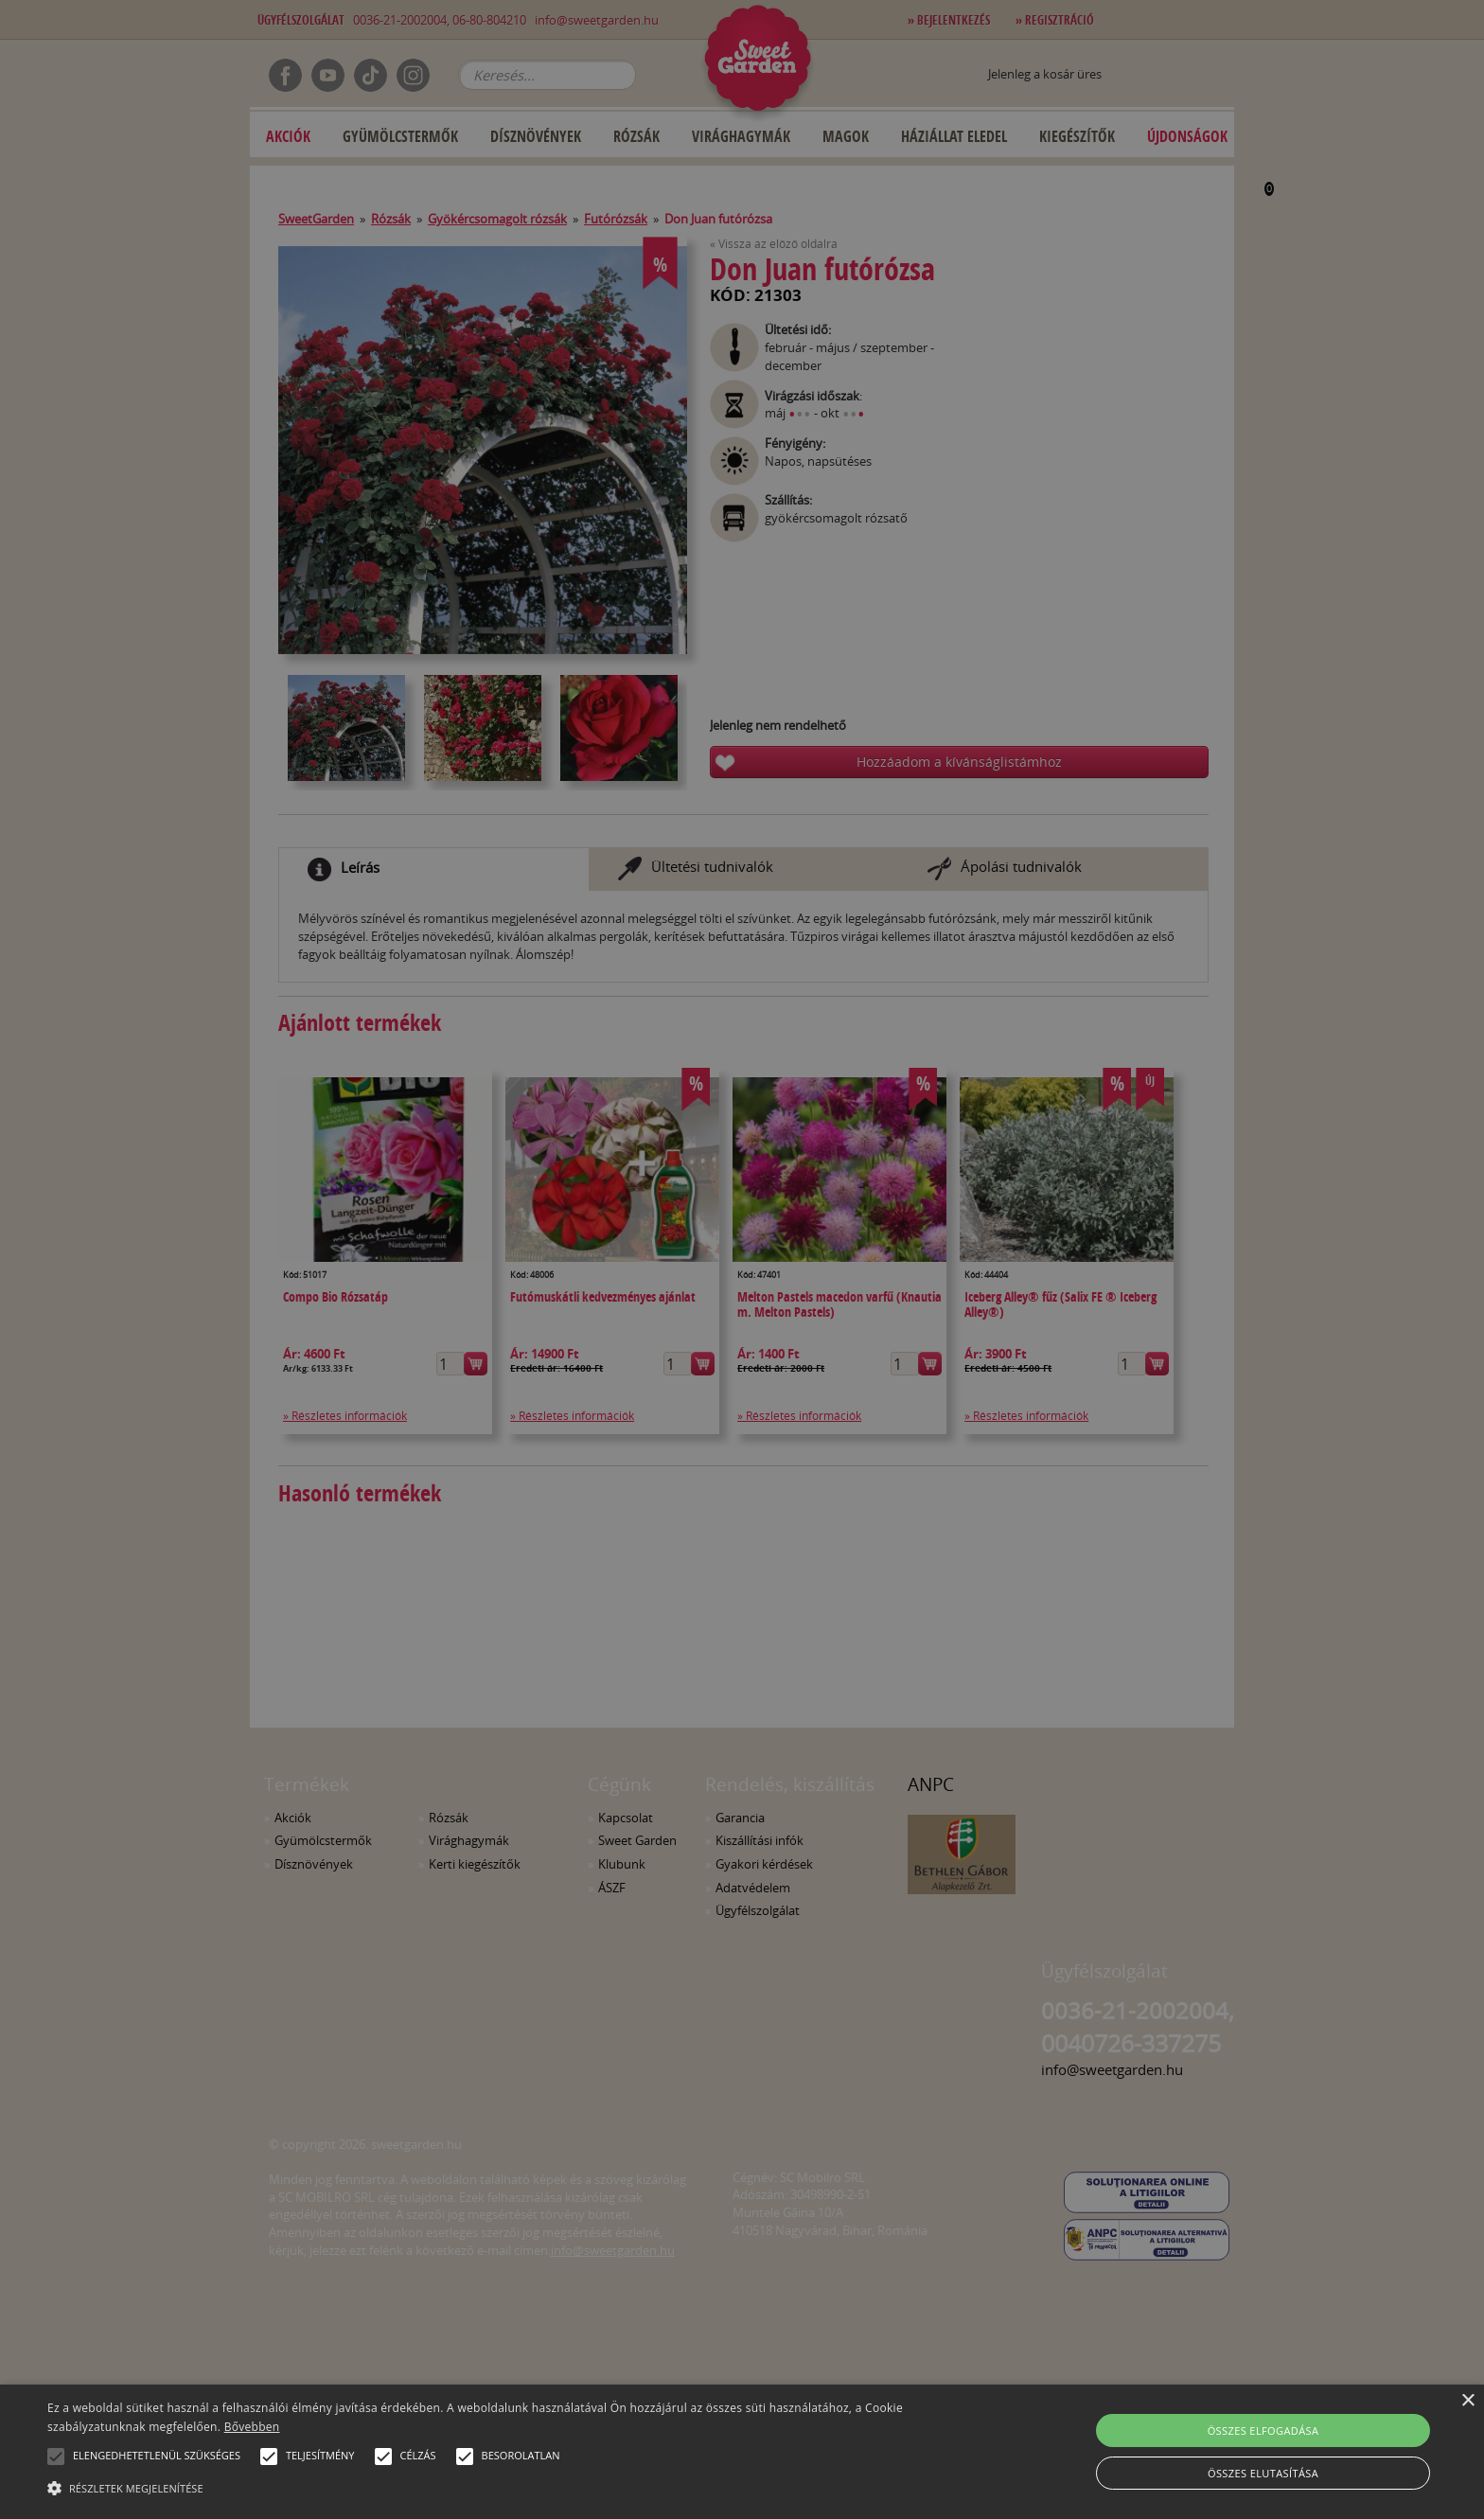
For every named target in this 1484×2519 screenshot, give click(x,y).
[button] (56, 2456)
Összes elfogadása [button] (1263, 2430)
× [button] (1467, 2401)
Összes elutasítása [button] (1263, 2473)
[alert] (742, 1259)
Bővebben (252, 2427)
